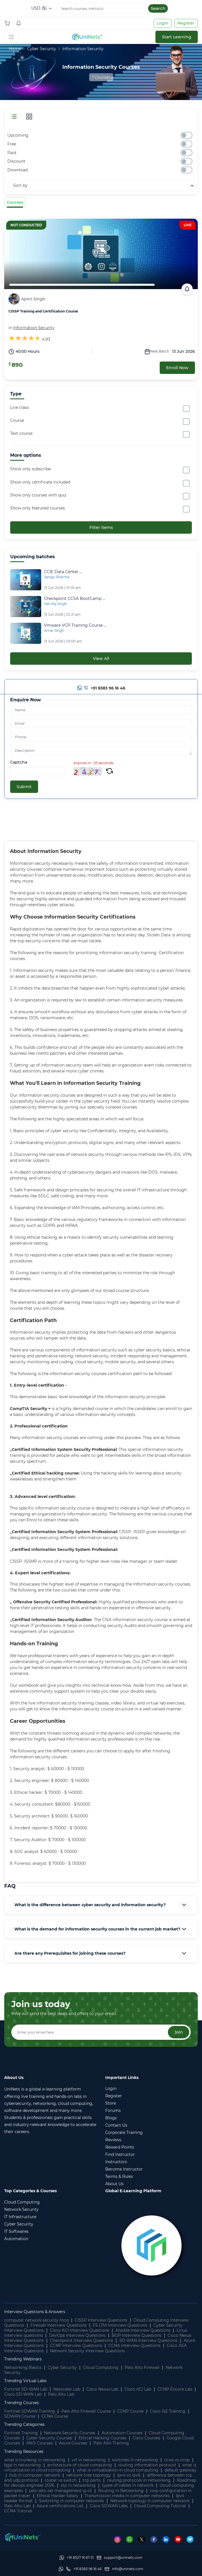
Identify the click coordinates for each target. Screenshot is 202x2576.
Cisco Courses (146, 2437)
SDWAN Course (19, 2416)
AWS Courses (39, 2443)
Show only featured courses (37, 508)
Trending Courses (21, 2402)
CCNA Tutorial (18, 2510)
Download (17, 169)
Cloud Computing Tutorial (160, 2505)
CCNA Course (54, 2416)
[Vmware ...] (75, 625)
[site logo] (86, 37)
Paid (11, 152)
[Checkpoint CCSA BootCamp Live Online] (25, 606)
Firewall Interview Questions (58, 2325)
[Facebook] (156, 2538)
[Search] (112, 8)
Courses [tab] (15, 202)
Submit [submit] (24, 786)
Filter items (101, 527)
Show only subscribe (30, 468)
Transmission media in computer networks (127, 2495)
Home (15, 48)
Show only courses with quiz (38, 495)
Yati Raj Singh (55, 604)
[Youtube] (181, 2538)
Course (17, 420)
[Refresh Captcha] (109, 771)
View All (101, 658)
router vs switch (60, 2480)
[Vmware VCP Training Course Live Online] (25, 632)
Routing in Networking (121, 2490)
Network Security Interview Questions (87, 2350)
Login (162, 23)
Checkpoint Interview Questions (81, 2340)
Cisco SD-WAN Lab (23, 2394)
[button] (101, 1904)
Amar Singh (54, 630)
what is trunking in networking (34, 2459)
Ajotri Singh (33, 299)
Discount (16, 161)
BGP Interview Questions (136, 2335)
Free (11, 144)
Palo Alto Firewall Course (86, 2411)
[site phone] (84, 2569)
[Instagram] (120, 2538)
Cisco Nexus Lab (102, 2389)
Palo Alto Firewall (142, 2367)
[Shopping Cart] (8, 23)
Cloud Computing (100, 2367)
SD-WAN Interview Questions (148, 2340)
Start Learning (176, 36)
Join (178, 2032)
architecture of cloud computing (79, 2465)
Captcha (18, 762)
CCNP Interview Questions (76, 2345)
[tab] (101, 1904)
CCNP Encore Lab (174, 2389)
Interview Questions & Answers (34, 2311)
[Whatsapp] (79, 689)
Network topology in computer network (150, 2500)
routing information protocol (147, 2465)
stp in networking (78, 2485)
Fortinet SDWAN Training (29, 2411)
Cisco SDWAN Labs (109, 2505)
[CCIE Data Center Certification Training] (25, 579)
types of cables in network (127, 2485)
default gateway (180, 2470)
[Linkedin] (169, 2538)
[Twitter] (144, 2538)
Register (186, 23)
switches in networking (135, 2459)
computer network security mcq (36, 2320)
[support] (119, 2558)
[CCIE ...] (63, 572)
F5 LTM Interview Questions (120, 2325)
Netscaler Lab (66, 2389)
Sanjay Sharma (56, 577)
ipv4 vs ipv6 (128, 2475)
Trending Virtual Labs (25, 2380)
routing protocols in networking (139, 2480)
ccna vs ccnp (177, 2459)
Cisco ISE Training (167, 2411)
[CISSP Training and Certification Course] (101, 253)
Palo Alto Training (111, 2443)
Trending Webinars (23, 2359)
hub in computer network (34, 2475)
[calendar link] (187, 289)
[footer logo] (22, 2536)
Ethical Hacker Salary (57, 2495)
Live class (19, 407)
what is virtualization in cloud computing (117, 2470)
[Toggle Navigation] (11, 37)
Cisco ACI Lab (137, 2389)
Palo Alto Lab (61, 2394)
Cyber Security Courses (49, 2437)
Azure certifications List (60, 2505)
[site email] (124, 2569)
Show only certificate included (40, 482)
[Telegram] (192, 2538)
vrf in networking (89, 2459)
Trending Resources (23, 2451)
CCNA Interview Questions (134, 2345)
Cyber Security (41, 48)
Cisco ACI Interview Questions (79, 2330)
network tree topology (88, 2475)
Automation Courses (122, 2432)
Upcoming (17, 135)
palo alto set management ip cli (60, 2490)
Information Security (83, 48)
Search (158, 8)
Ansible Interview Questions (142, 2330)
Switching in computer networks (71, 2500)
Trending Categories (24, 2424)
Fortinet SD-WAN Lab (25, 2389)
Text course (21, 433)
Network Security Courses (69, 2432)
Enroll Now (177, 367)
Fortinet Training (21, 2432)
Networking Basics (22, 2367)
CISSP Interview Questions (101, 2320)
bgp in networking (22, 2465)
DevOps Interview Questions (77, 2335)
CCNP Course (130, 2411)
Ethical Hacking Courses (102, 2437)
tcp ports (92, 2480)
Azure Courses (73, 2443)
